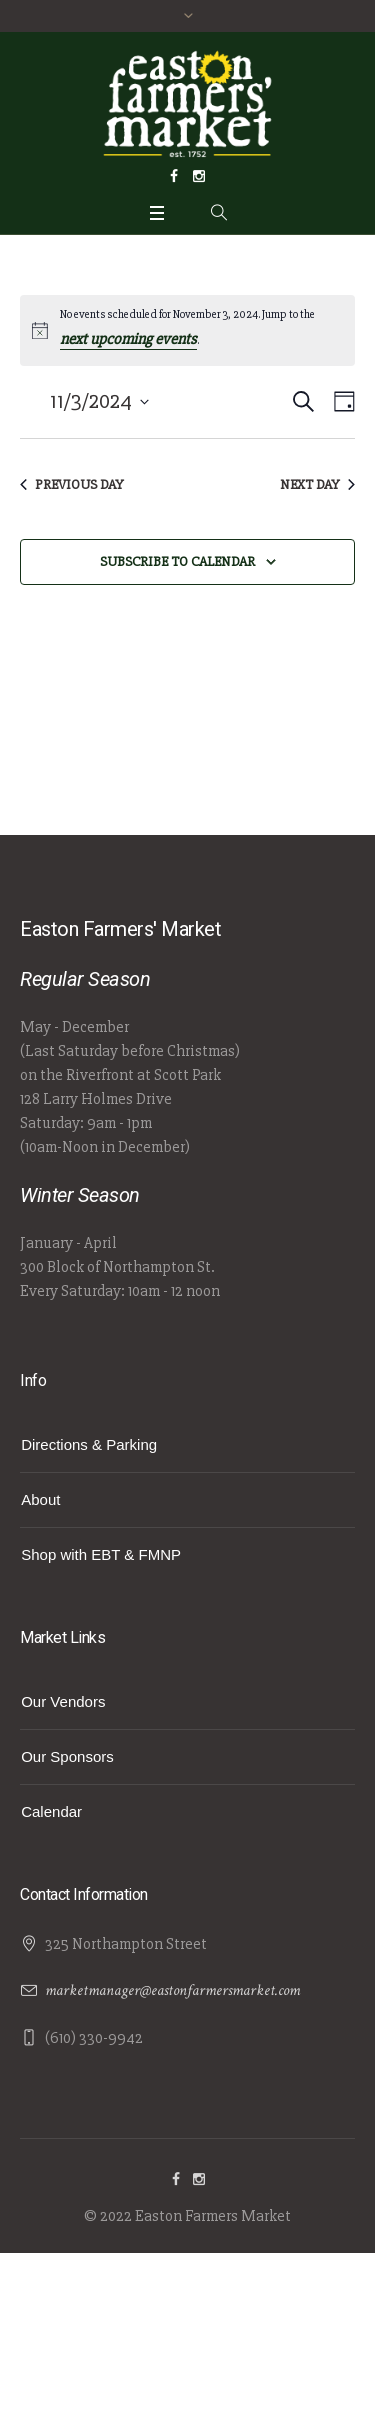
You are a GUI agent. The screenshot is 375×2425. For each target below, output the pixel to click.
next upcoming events (128, 339)
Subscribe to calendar (177, 561)
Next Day (317, 484)
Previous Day (72, 484)
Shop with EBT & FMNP (101, 1554)
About (40, 1499)
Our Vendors (63, 1701)
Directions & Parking (89, 1444)
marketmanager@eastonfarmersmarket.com (172, 1990)
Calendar (51, 1811)
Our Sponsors (67, 1756)
